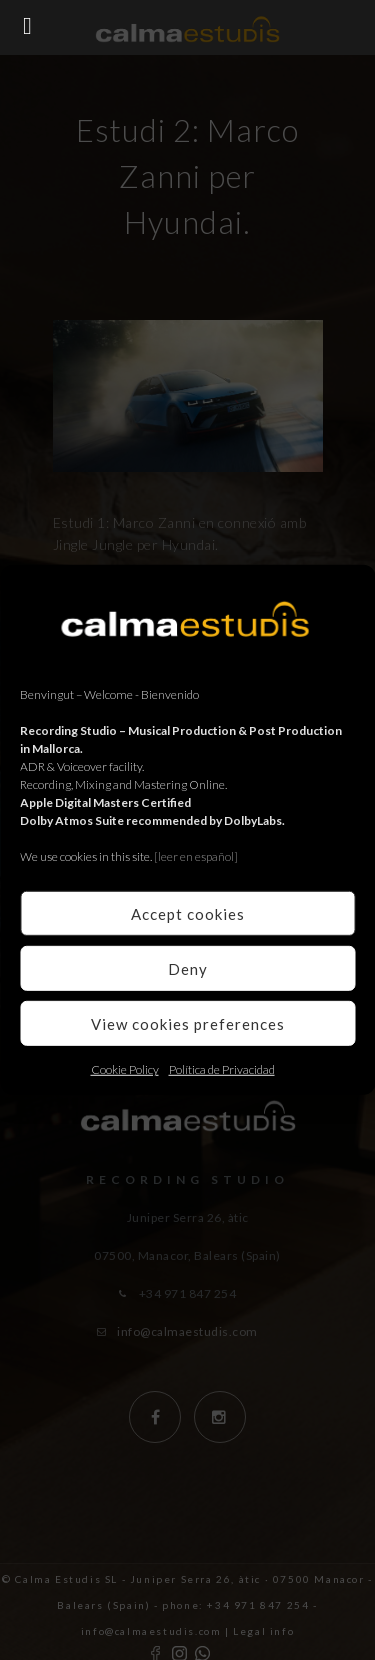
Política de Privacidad (222, 1069)
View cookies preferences (188, 1023)
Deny (188, 968)
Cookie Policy (125, 1069)
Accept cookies (188, 913)
